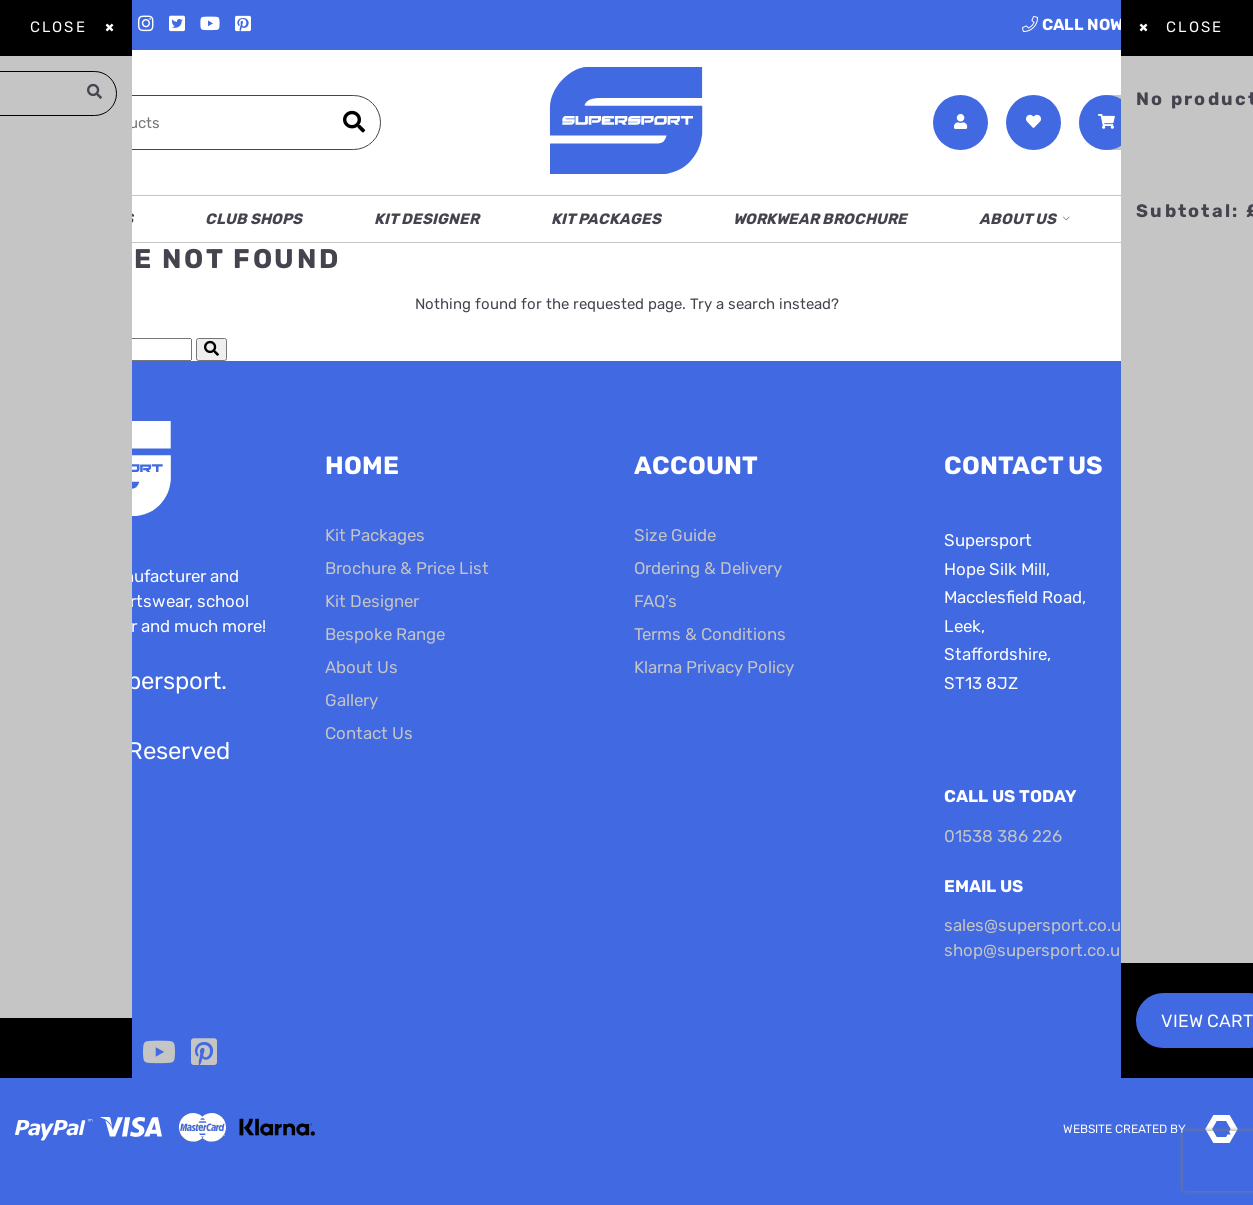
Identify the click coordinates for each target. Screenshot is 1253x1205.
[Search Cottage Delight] (96, 349)
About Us (1017, 219)
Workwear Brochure (820, 219)
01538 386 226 (1130, 25)
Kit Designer (426, 219)
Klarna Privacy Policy (714, 667)
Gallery (351, 700)
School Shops (74, 219)
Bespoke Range (385, 634)
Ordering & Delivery (708, 568)
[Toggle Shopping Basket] (1158, 122)
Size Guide (675, 535)
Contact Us (1190, 219)
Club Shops (253, 219)
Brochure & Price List (407, 568)
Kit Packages (606, 219)
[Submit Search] (211, 349)
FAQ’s (655, 601)
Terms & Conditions (710, 634)
